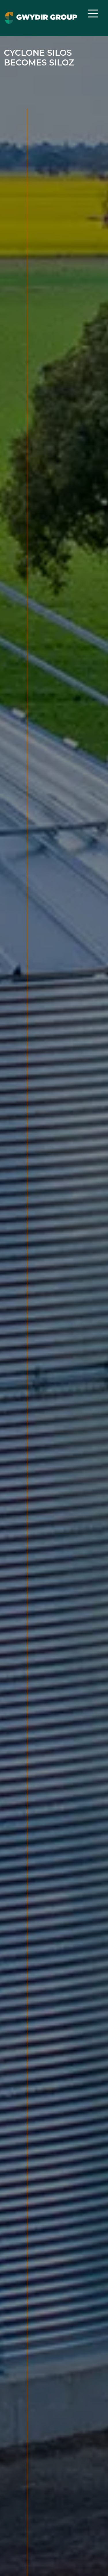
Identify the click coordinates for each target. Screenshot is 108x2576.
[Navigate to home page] (41, 18)
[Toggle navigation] (93, 13)
